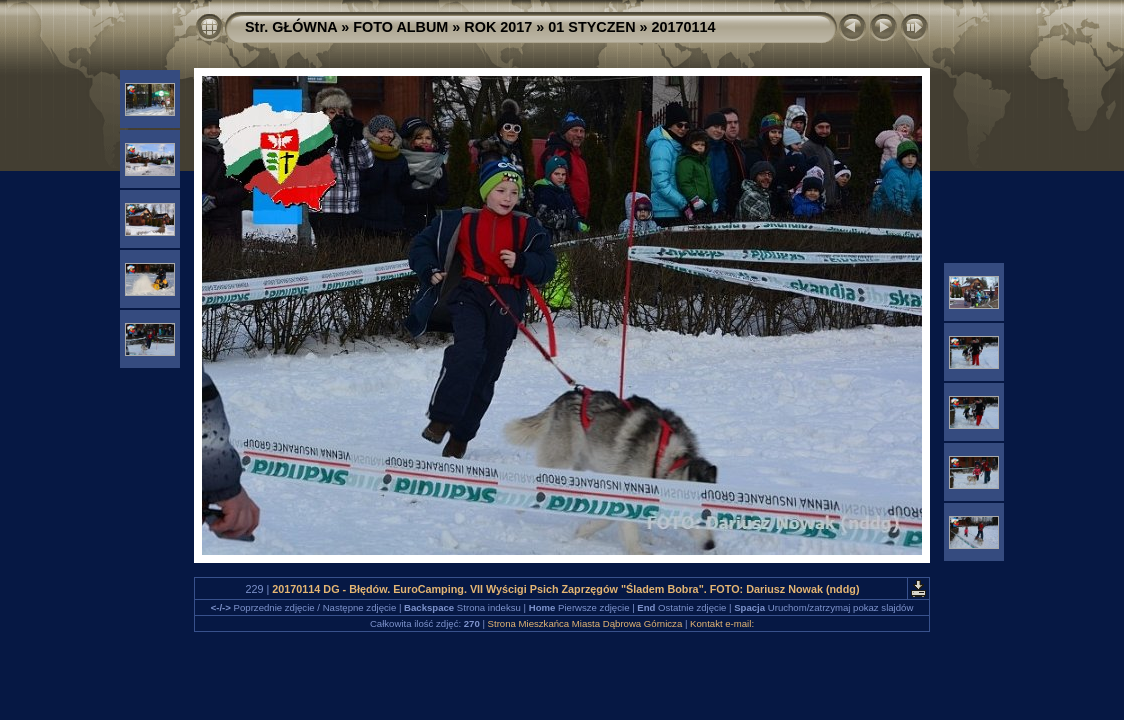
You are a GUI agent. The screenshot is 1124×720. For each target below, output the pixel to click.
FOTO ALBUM (400, 27)
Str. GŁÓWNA (291, 27)
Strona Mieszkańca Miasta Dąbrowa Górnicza (585, 623)
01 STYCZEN (591, 27)
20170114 (684, 27)
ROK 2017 (498, 27)
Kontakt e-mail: (722, 623)
